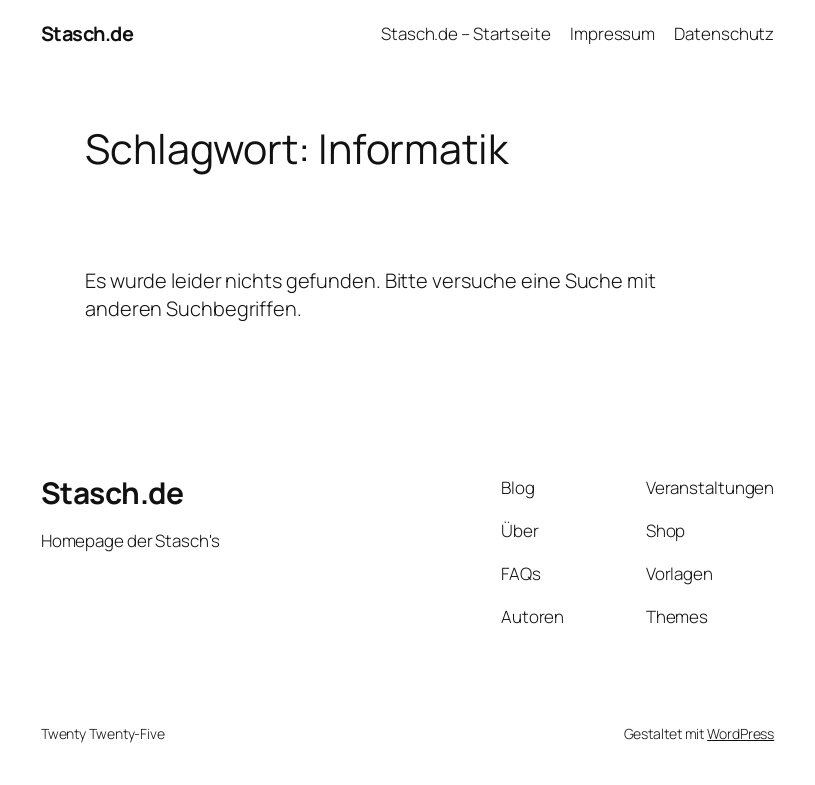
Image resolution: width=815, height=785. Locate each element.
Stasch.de (87, 33)
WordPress (740, 733)
